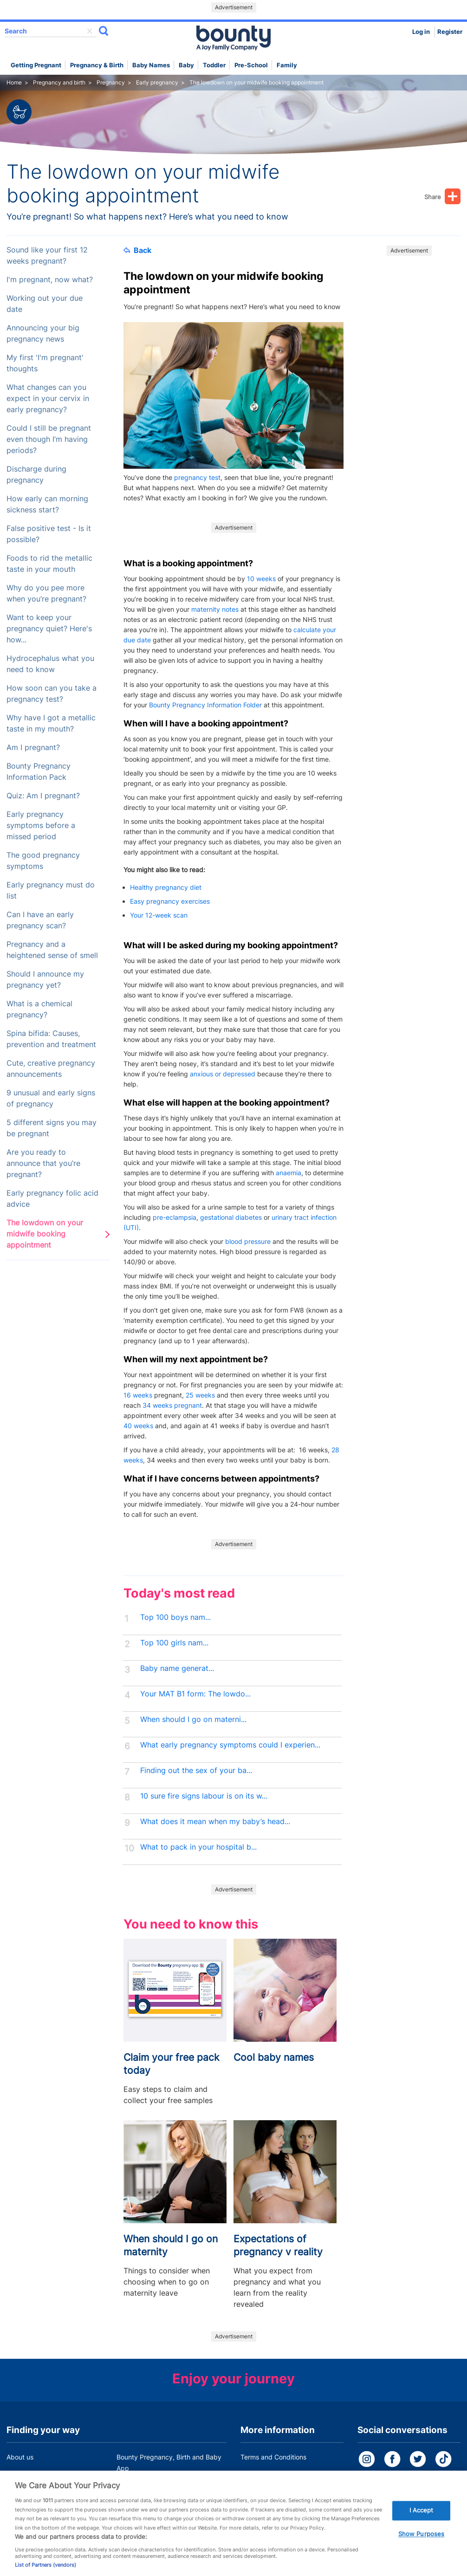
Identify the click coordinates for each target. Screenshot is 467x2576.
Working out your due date (44, 304)
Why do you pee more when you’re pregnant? (46, 593)
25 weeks (200, 1395)
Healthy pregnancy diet (165, 887)
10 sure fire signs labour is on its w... (203, 1796)
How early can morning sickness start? (47, 504)
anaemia (288, 1173)
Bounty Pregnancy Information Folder (205, 705)
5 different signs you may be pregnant (51, 1128)
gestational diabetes (231, 1217)
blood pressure (248, 1241)
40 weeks (138, 1426)
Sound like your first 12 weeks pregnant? (47, 255)
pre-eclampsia (174, 1217)
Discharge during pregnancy (36, 475)
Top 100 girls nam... (174, 1642)
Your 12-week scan (159, 915)
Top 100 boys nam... (175, 1617)
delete (89, 31)
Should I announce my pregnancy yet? (45, 980)
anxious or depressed (222, 1074)
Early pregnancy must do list (50, 890)
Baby (186, 65)
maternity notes (215, 609)
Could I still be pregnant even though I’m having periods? (48, 439)
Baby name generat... (177, 1668)
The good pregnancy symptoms (43, 861)
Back (137, 250)
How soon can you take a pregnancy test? (51, 694)
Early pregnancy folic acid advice (52, 1199)
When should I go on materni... (193, 1719)
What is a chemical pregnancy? (39, 1009)
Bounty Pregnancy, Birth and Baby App (169, 2462)
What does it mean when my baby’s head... (215, 1821)
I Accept (421, 2520)
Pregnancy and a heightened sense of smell (52, 950)
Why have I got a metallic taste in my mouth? (51, 723)
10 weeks (261, 579)
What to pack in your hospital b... (198, 1847)
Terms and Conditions (273, 2457)
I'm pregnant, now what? (49, 279)
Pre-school (251, 65)
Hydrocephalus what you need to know (50, 664)
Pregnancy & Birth (96, 65)
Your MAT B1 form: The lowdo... (195, 1693)
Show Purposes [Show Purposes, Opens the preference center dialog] (421, 2544)
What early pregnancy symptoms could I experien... (230, 1745)
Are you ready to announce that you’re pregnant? (43, 1163)
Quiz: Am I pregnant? (43, 795)
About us (19, 2457)
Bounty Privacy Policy (273, 2475)
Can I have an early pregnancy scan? (40, 920)
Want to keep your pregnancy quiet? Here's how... (49, 628)
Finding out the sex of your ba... (196, 1770)
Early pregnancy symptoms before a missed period (40, 825)
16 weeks (137, 1395)
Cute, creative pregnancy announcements (50, 1069)
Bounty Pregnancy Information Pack (38, 772)
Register (449, 31)
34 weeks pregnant (172, 1405)
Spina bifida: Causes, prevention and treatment (51, 1039)
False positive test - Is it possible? (48, 534)
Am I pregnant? (33, 747)
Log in (421, 31)
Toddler (214, 65)
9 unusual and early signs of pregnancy (50, 1098)
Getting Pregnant (36, 65)
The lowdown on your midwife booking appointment (44, 1233)
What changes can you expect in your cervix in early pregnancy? (47, 398)
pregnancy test (197, 477)
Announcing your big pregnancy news (42, 333)
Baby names (151, 65)
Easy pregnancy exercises (170, 901)
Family (287, 65)
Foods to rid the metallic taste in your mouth (49, 564)
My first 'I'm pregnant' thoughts (45, 363)
